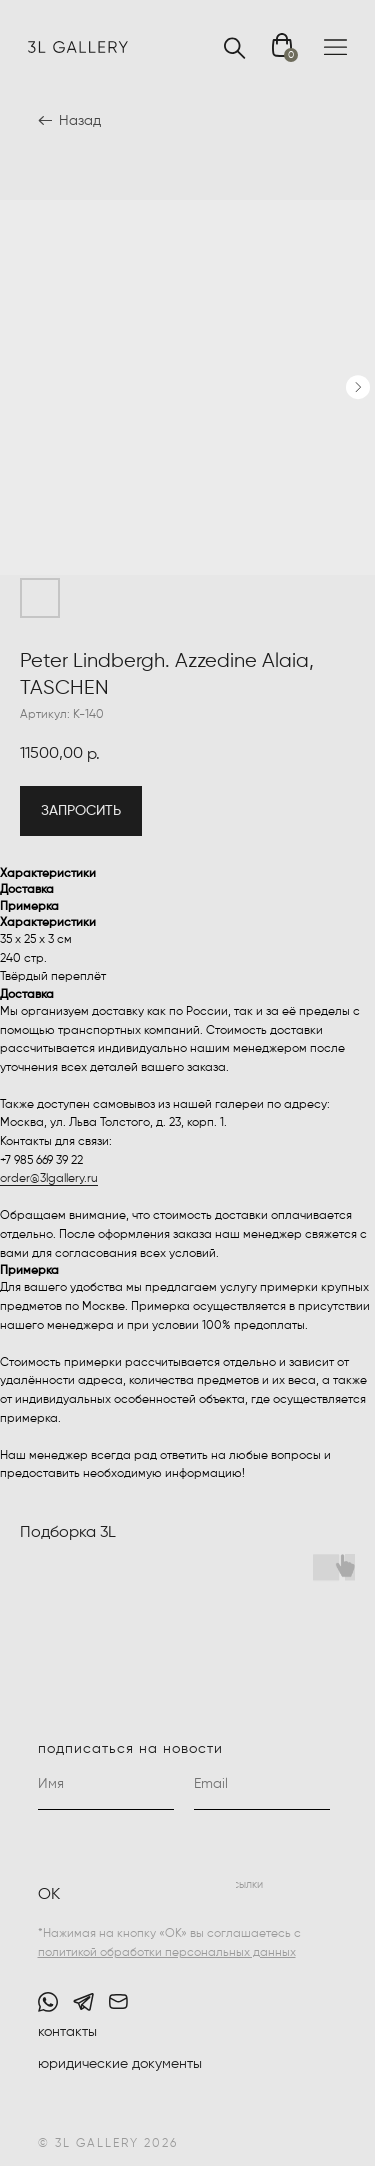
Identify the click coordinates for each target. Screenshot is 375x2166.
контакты (67, 2032)
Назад (80, 121)
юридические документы (120, 2064)
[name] (106, 1785)
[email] (262, 1785)
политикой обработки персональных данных (167, 1953)
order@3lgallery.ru (49, 1179)
